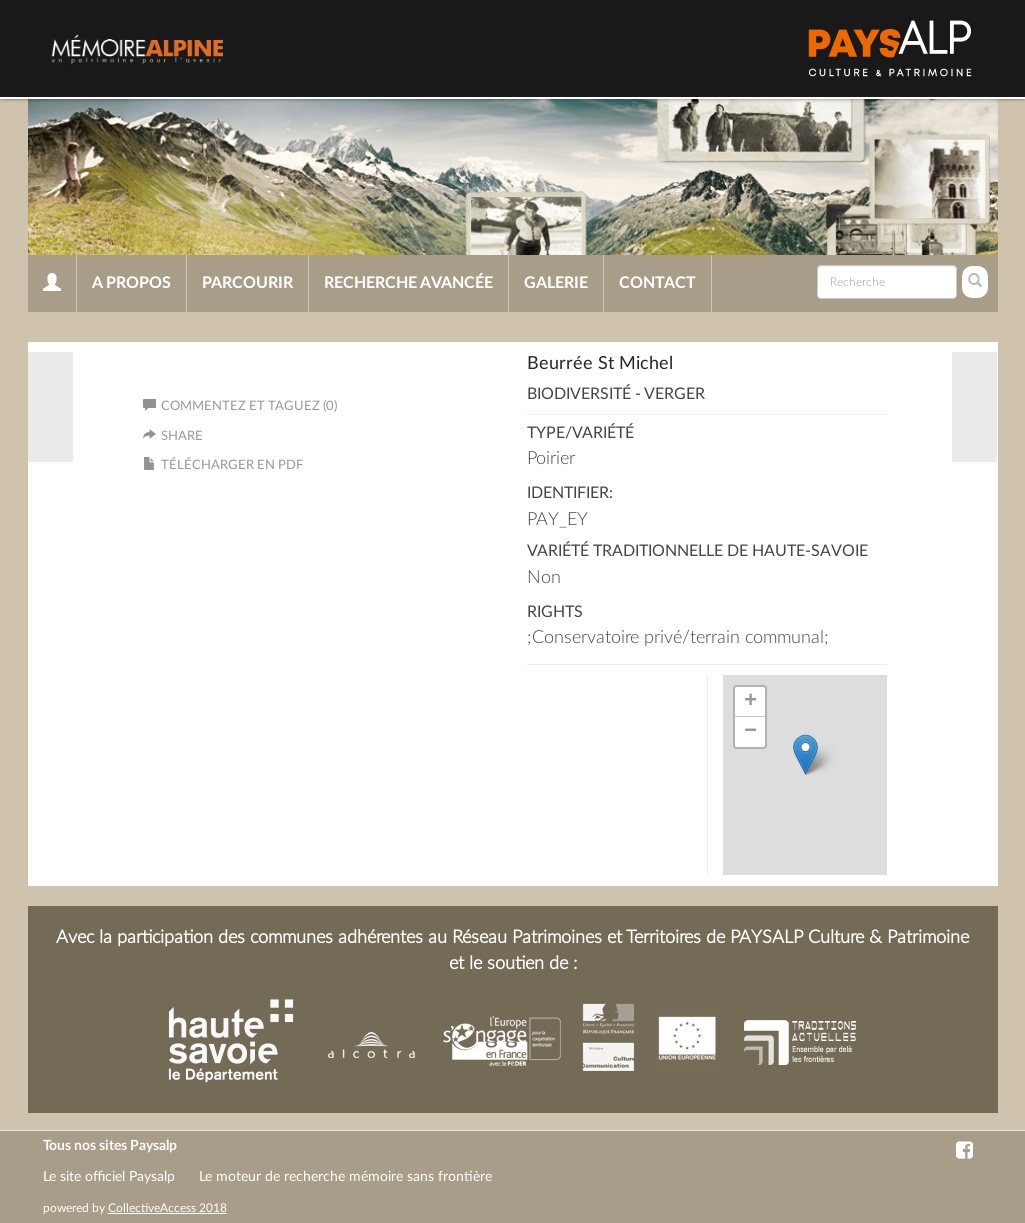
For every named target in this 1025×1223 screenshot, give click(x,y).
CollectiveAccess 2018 (167, 1208)
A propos (131, 283)
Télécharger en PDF (232, 465)
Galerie (556, 283)
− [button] (750, 732)
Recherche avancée (408, 283)
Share (182, 436)
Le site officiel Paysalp (109, 1177)
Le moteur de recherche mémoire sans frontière (345, 1177)
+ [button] (750, 702)
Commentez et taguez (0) (240, 406)
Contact (657, 283)
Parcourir (247, 283)
